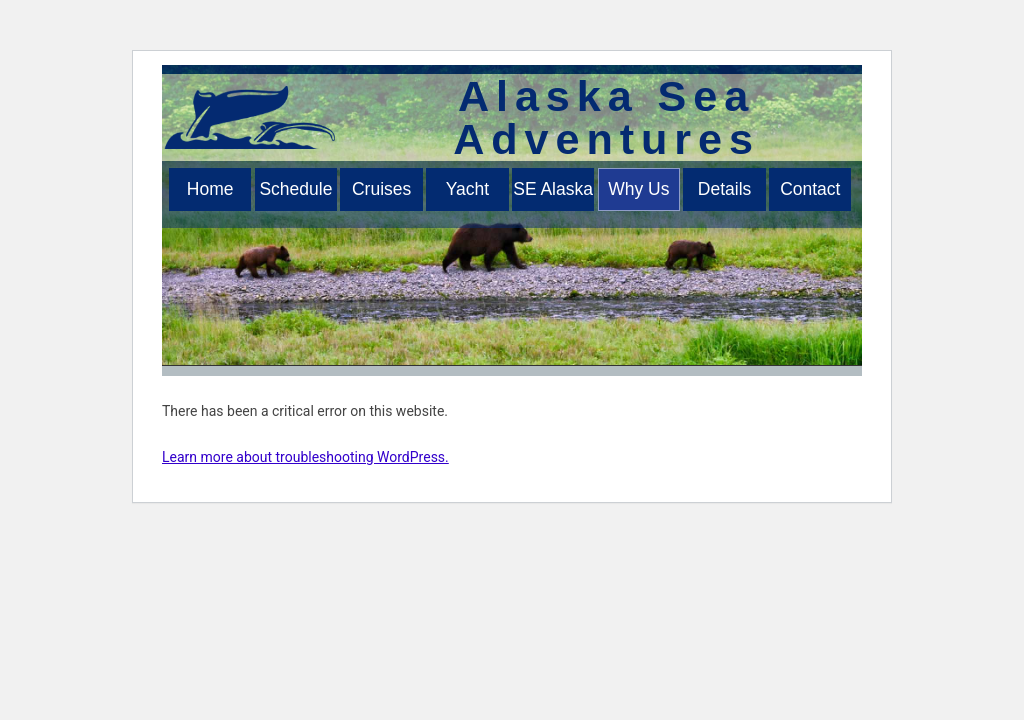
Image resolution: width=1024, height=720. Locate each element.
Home (210, 189)
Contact (810, 189)
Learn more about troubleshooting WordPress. (305, 457)
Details (725, 189)
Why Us (638, 189)
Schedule (295, 189)
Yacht (467, 189)
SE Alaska (553, 189)
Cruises (381, 189)
